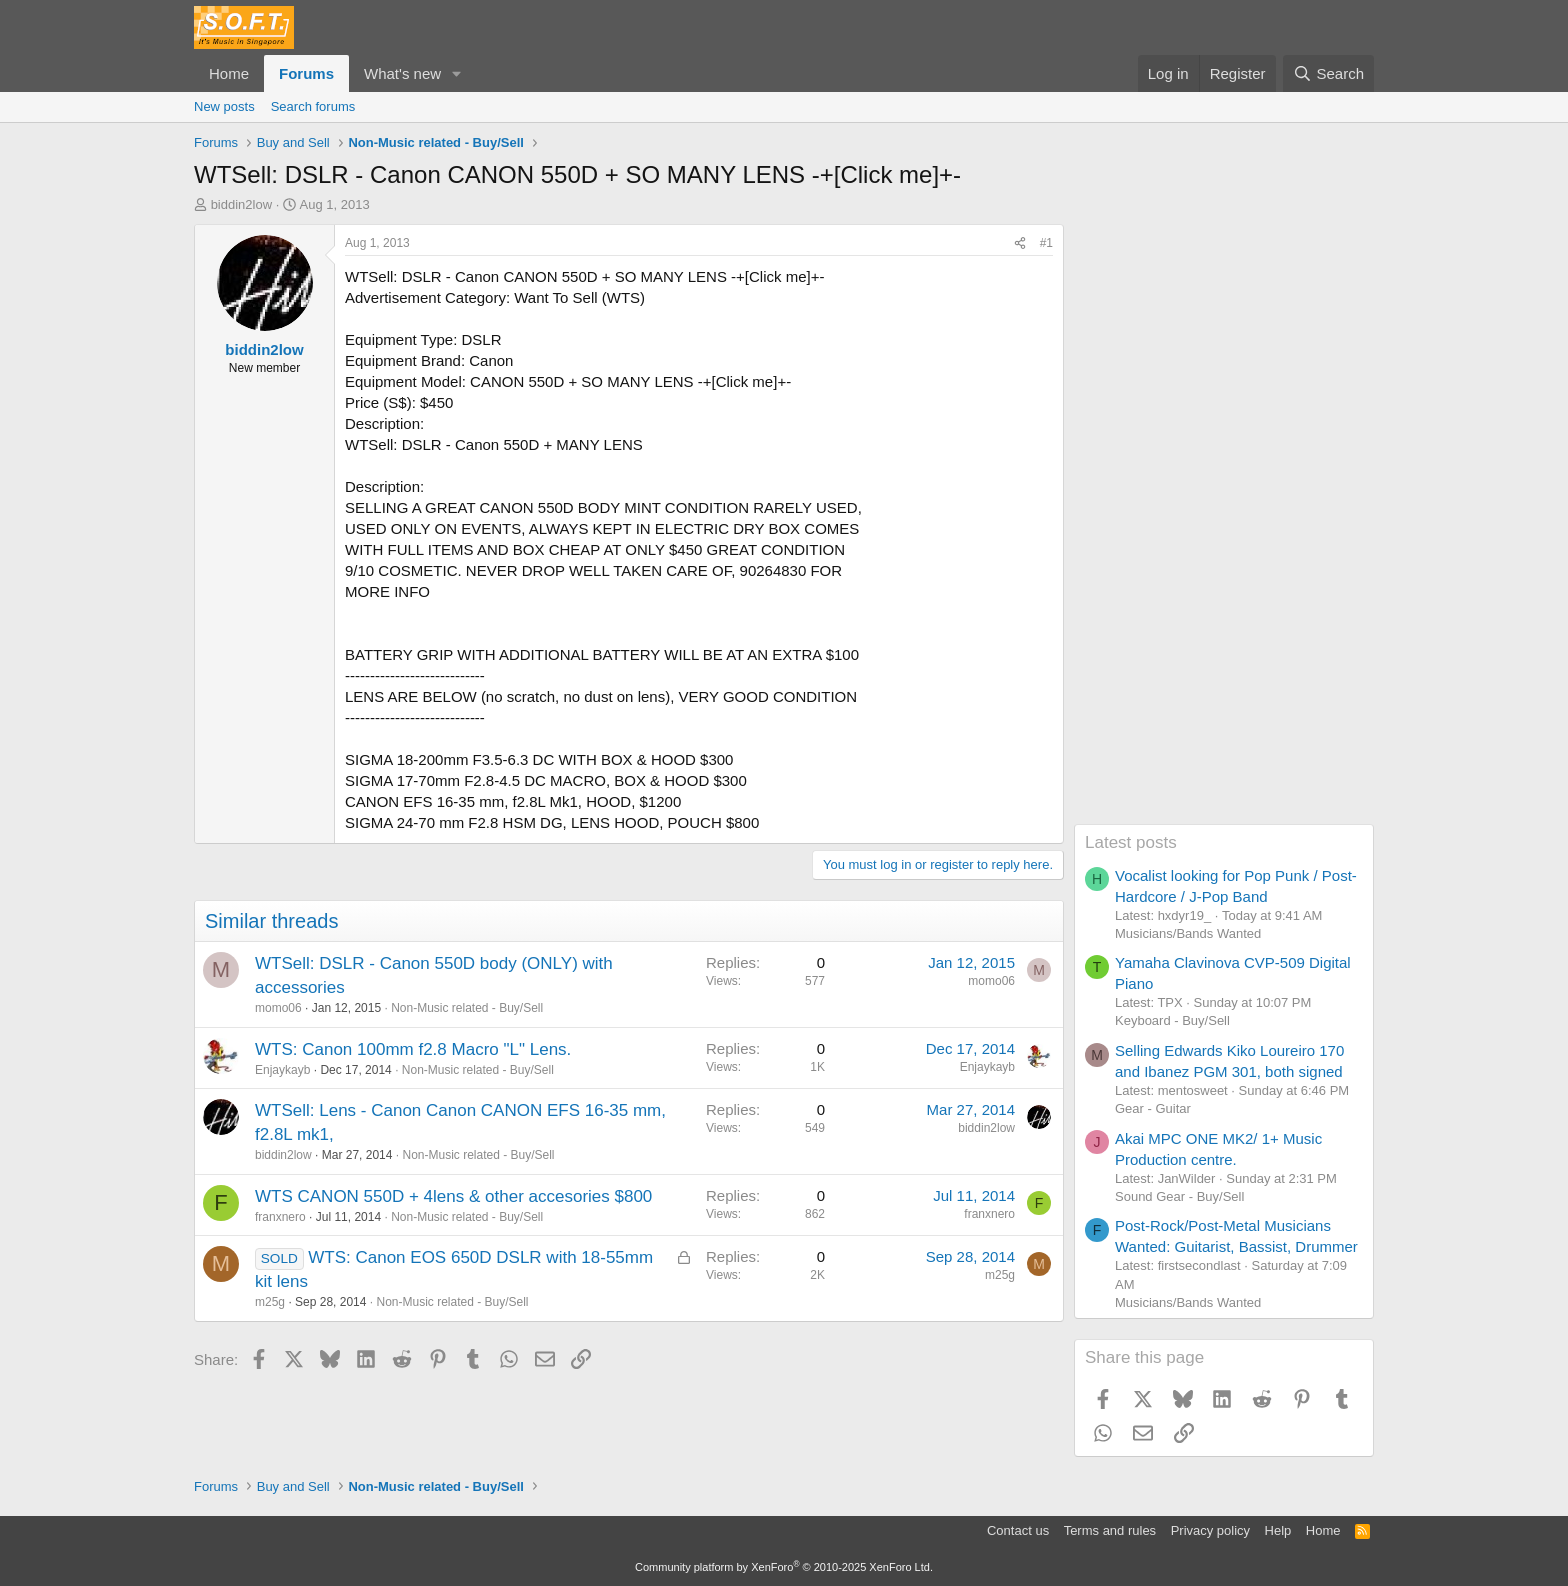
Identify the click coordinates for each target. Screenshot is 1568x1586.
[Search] (1328, 73)
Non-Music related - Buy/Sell (467, 1008)
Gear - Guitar (1153, 1108)
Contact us (1018, 1530)
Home (229, 73)
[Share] (1020, 243)
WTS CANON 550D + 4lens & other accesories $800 (453, 1196)
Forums (306, 73)
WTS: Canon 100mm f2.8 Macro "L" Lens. (413, 1049)
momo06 (278, 1008)
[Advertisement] (1224, 524)
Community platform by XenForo (784, 1567)
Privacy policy (1210, 1530)
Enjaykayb (282, 1070)
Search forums (313, 106)
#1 (1046, 243)
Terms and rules (1110, 1530)
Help (1278, 1530)
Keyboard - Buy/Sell (1172, 1020)
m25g (270, 1302)
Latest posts (1131, 842)
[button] (457, 73)
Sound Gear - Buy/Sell (1179, 1196)
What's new (402, 73)
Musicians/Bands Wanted (1188, 933)
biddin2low (241, 204)
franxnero (280, 1217)
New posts (224, 106)
